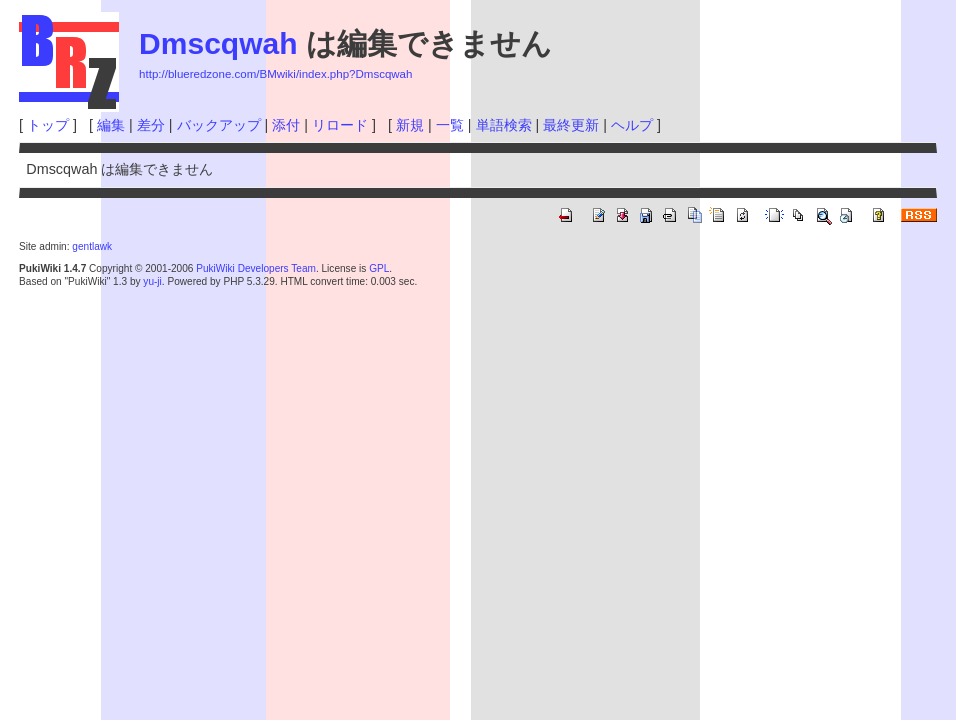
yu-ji (152, 281)
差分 (151, 125)
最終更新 (571, 125)
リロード (340, 125)
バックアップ (219, 125)
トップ (48, 125)
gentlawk (92, 246)
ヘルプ (632, 125)
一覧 (450, 125)
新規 (410, 125)
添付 (286, 125)
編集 (111, 125)
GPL (379, 268)
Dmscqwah (218, 43)
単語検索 (504, 125)
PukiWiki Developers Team (256, 268)
